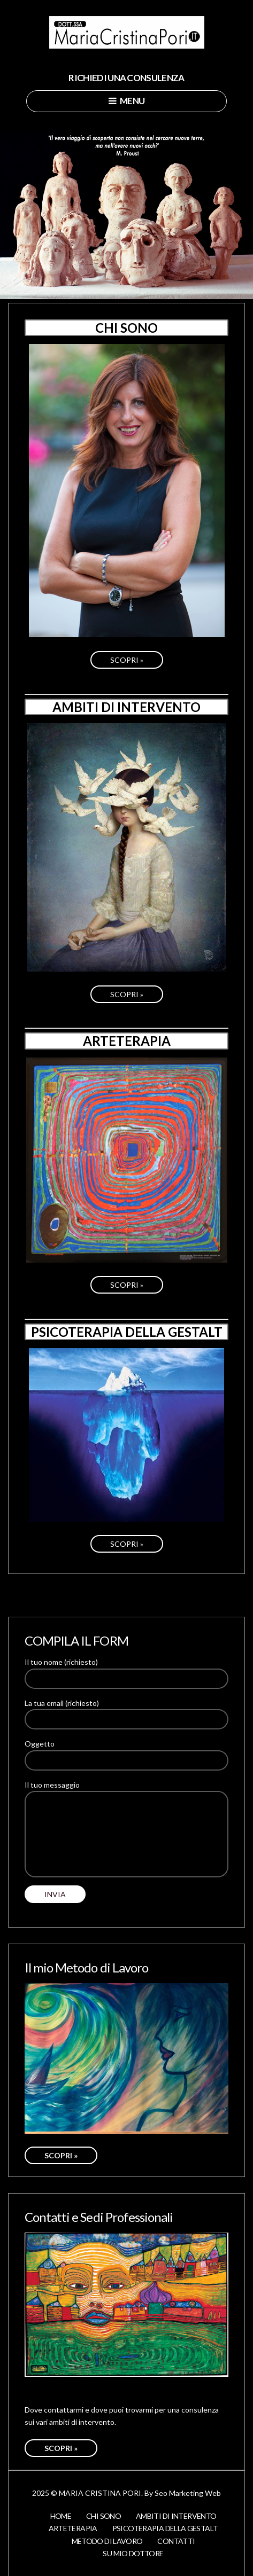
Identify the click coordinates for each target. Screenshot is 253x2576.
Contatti (176, 2541)
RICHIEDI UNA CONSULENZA (126, 77)
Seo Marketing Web (188, 2492)
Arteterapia (73, 2528)
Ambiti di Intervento (176, 2515)
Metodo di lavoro (107, 2541)
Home (60, 2515)
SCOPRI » (126, 659)
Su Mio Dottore (133, 2553)
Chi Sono (103, 2515)
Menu (127, 100)
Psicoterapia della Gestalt (165, 2528)
